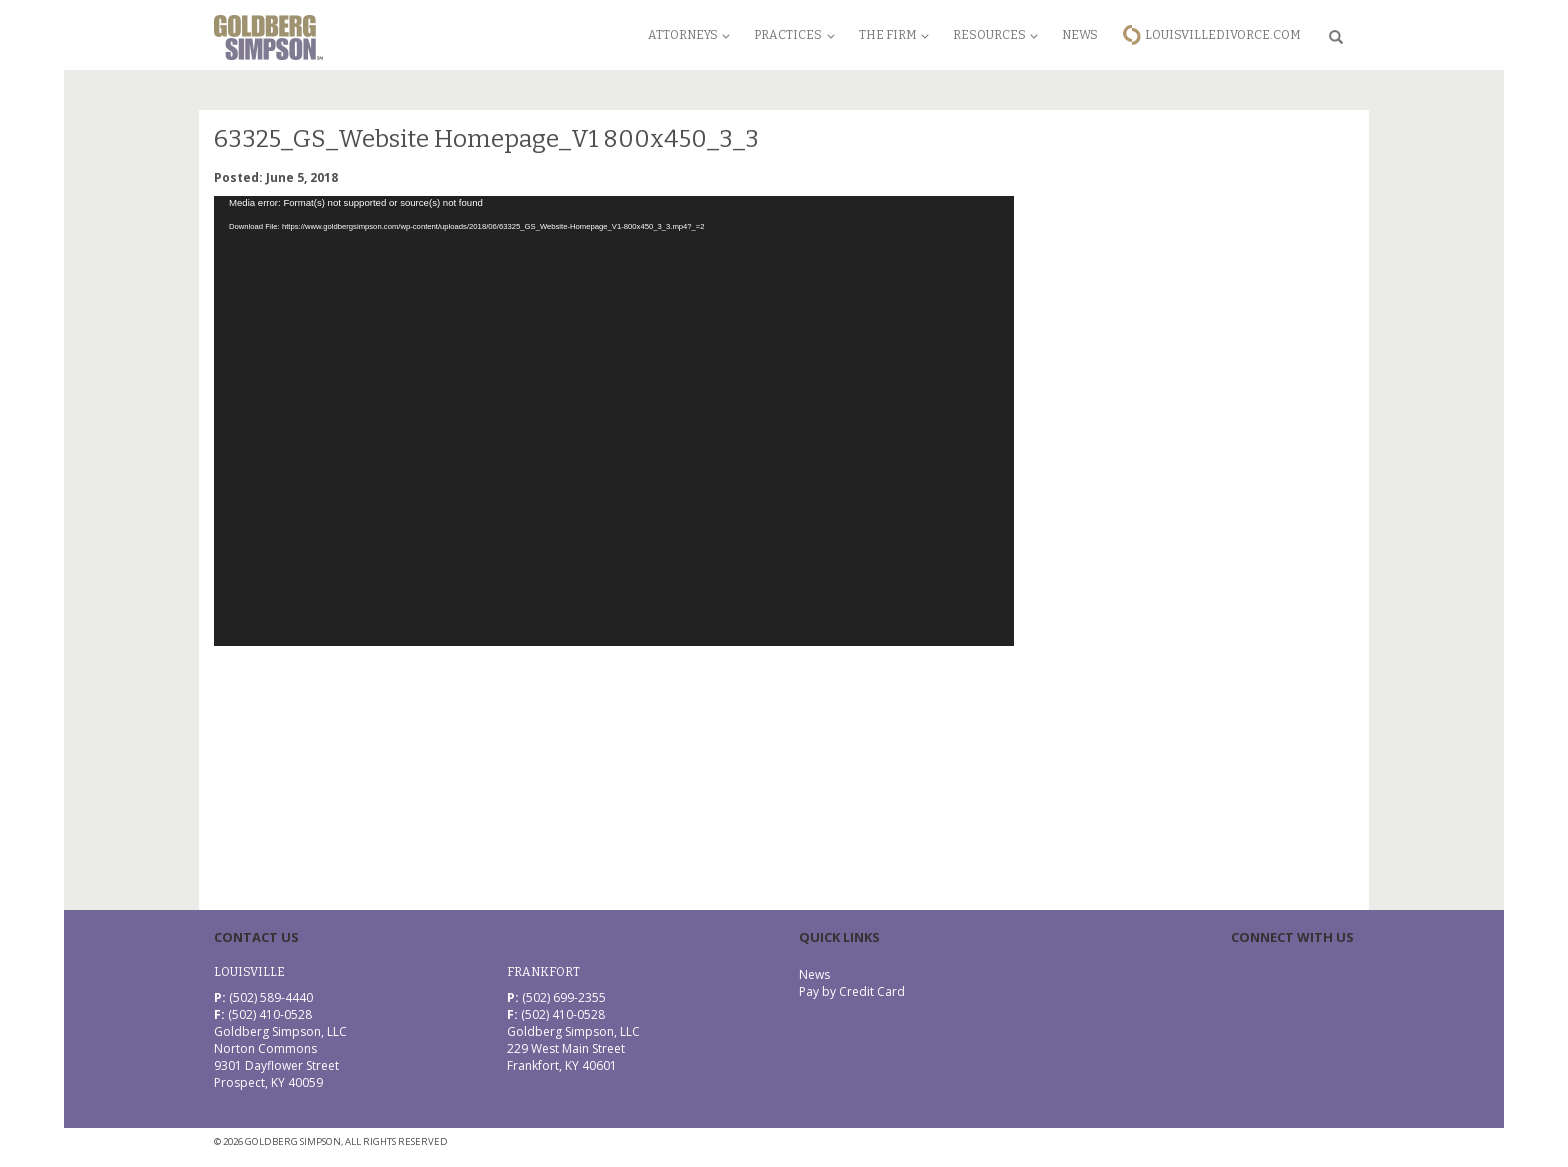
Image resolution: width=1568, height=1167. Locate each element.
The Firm (894, 35)
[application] (614, 421)
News (1080, 35)
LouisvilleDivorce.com (1223, 35)
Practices (794, 35)
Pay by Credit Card (852, 991)
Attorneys (689, 35)
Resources (995, 35)
